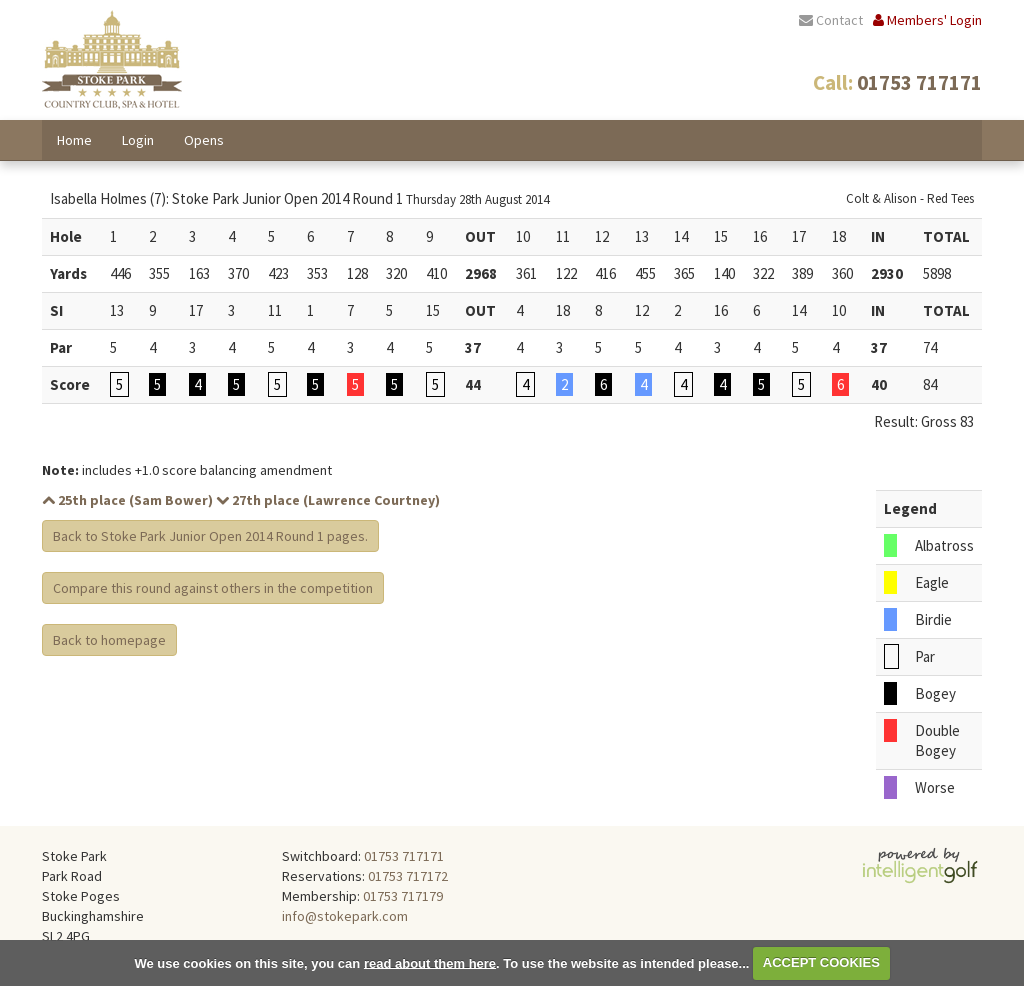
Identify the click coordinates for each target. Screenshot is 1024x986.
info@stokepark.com (345, 916)
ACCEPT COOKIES (821, 962)
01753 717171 (404, 856)
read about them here (430, 962)
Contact (831, 20)
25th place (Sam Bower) (127, 500)
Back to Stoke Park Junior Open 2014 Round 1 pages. (210, 536)
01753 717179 (403, 896)
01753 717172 (408, 876)
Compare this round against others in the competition (213, 588)
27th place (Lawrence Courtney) (328, 500)
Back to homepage (109, 640)
